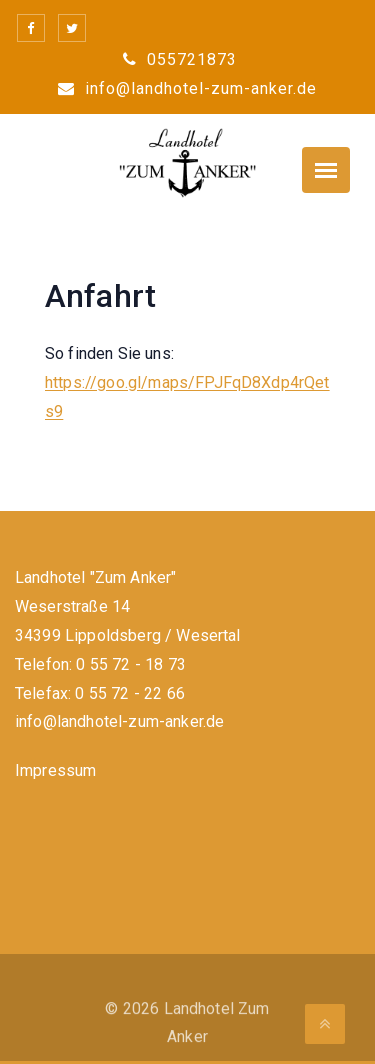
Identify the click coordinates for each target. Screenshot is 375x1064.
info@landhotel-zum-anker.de (187, 88)
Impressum (55, 770)
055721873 (180, 59)
